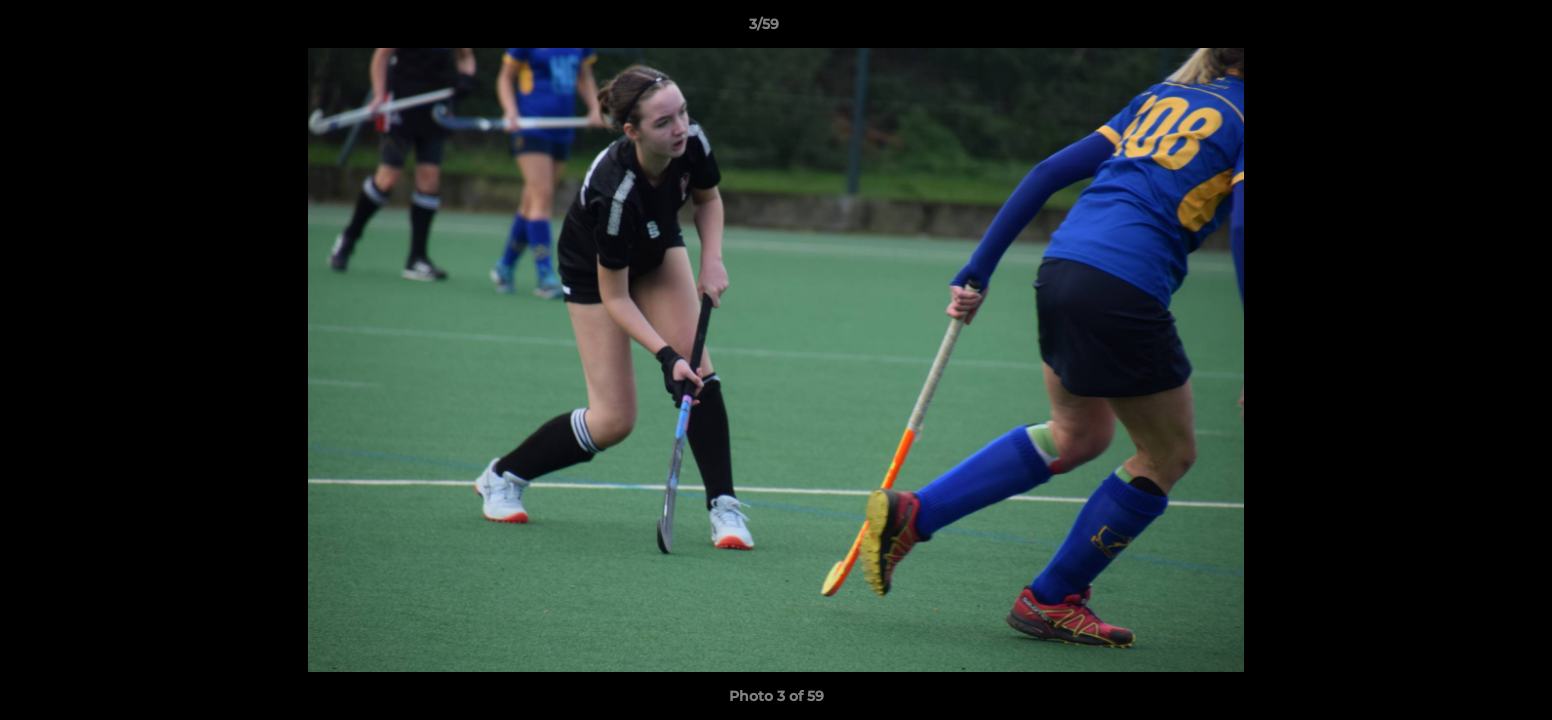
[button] (1468, 29)
